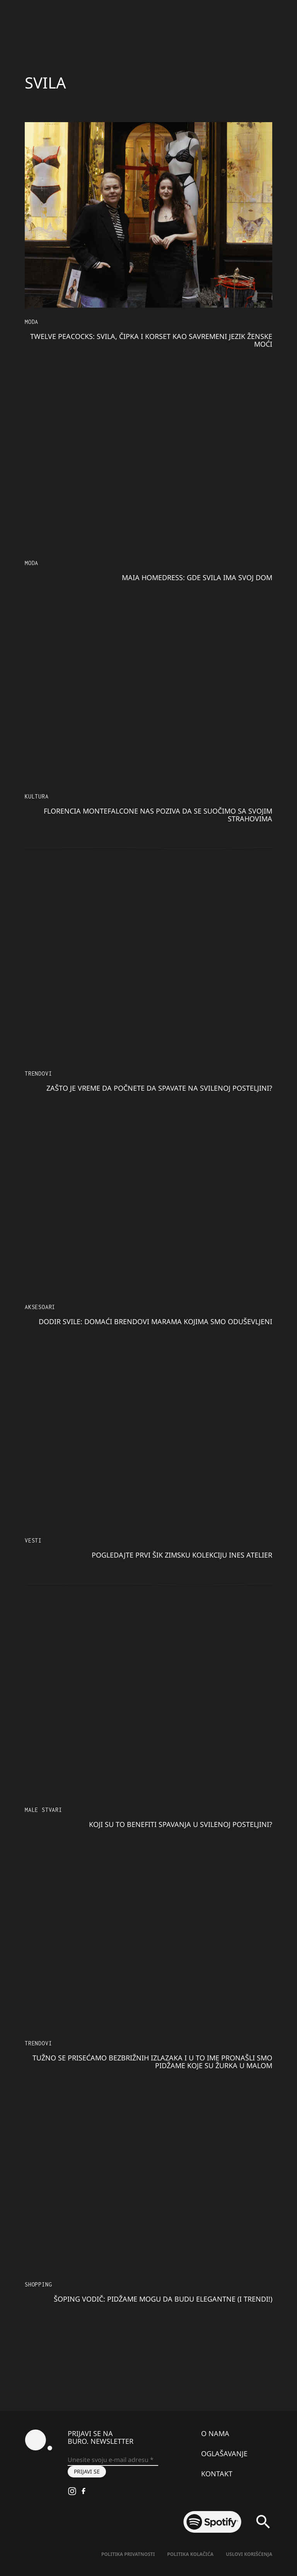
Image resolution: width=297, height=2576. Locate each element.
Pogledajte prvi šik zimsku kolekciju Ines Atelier (182, 1555)
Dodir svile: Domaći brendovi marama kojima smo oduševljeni (155, 1321)
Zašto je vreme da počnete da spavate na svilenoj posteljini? (159, 1088)
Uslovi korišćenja (249, 2554)
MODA (31, 321)
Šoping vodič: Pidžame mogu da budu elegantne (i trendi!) (163, 2299)
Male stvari (43, 1809)
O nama (215, 2433)
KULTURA (37, 796)
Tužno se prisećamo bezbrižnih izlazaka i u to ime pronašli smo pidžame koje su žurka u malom (152, 2061)
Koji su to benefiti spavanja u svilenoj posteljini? (180, 1824)
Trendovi (38, 1073)
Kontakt (216, 2473)
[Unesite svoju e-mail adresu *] (113, 2460)
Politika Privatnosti (128, 2554)
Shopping (38, 2284)
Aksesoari (40, 1307)
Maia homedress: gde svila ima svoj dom (197, 577)
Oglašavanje (224, 2453)
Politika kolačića (190, 2554)
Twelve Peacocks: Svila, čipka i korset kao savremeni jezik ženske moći (151, 340)
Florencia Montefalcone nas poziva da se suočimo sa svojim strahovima (158, 814)
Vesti (33, 1540)
